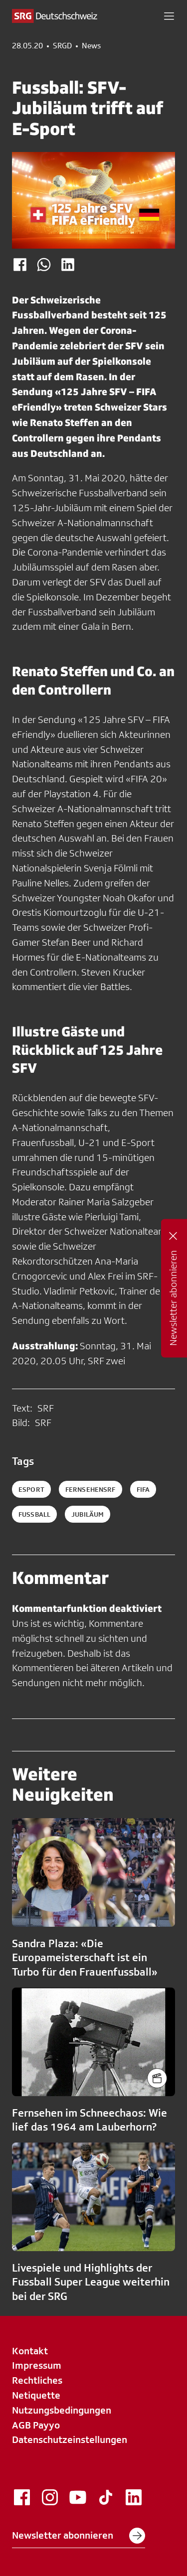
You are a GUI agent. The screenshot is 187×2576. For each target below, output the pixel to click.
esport (31, 1489)
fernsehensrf (90, 1489)
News (91, 45)
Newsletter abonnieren (78, 2536)
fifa (143, 1489)
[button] (169, 16)
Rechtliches (37, 2380)
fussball (34, 1514)
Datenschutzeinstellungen (69, 2439)
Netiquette (36, 2395)
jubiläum (87, 1514)
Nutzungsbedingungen (61, 2410)
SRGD (62, 45)
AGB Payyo (36, 2425)
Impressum (36, 2365)
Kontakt (30, 2350)
